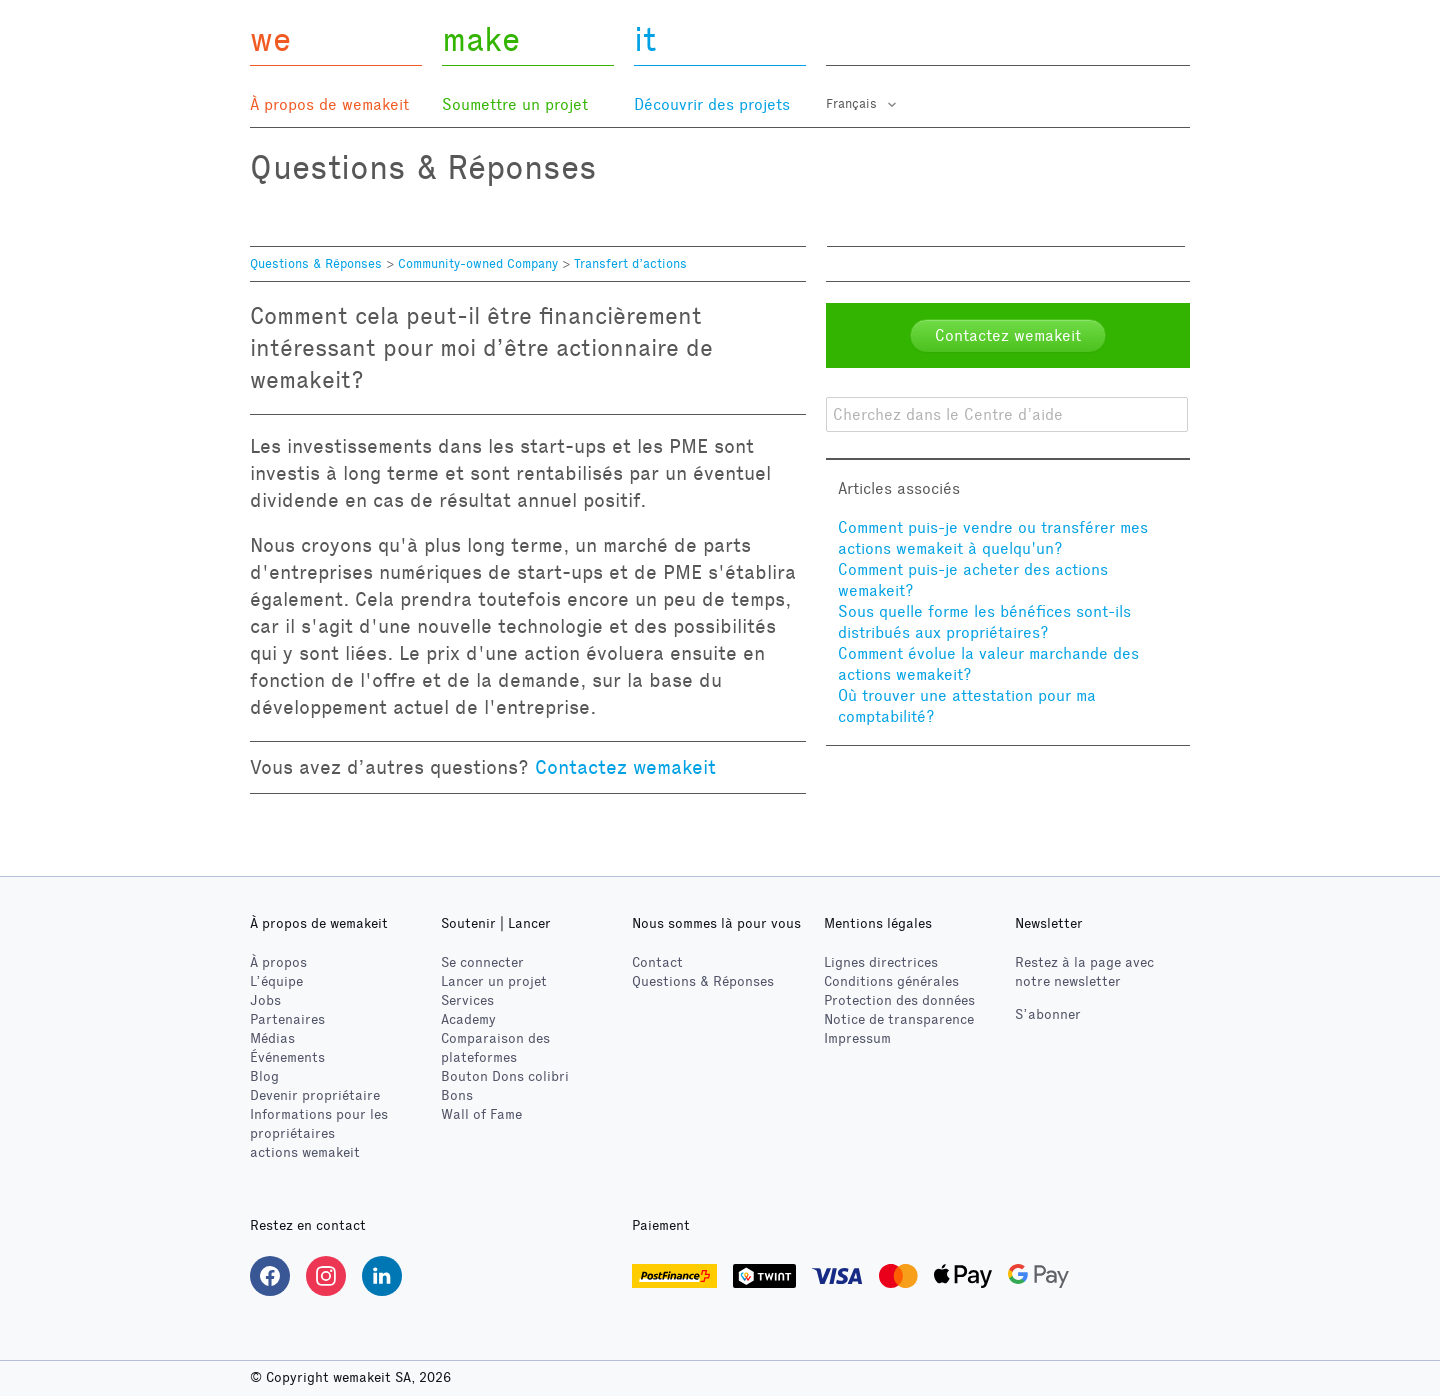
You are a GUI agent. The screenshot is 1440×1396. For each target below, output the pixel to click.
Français (853, 104)
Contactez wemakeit (625, 767)
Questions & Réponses (316, 264)
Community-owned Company (478, 264)
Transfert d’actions (630, 264)
